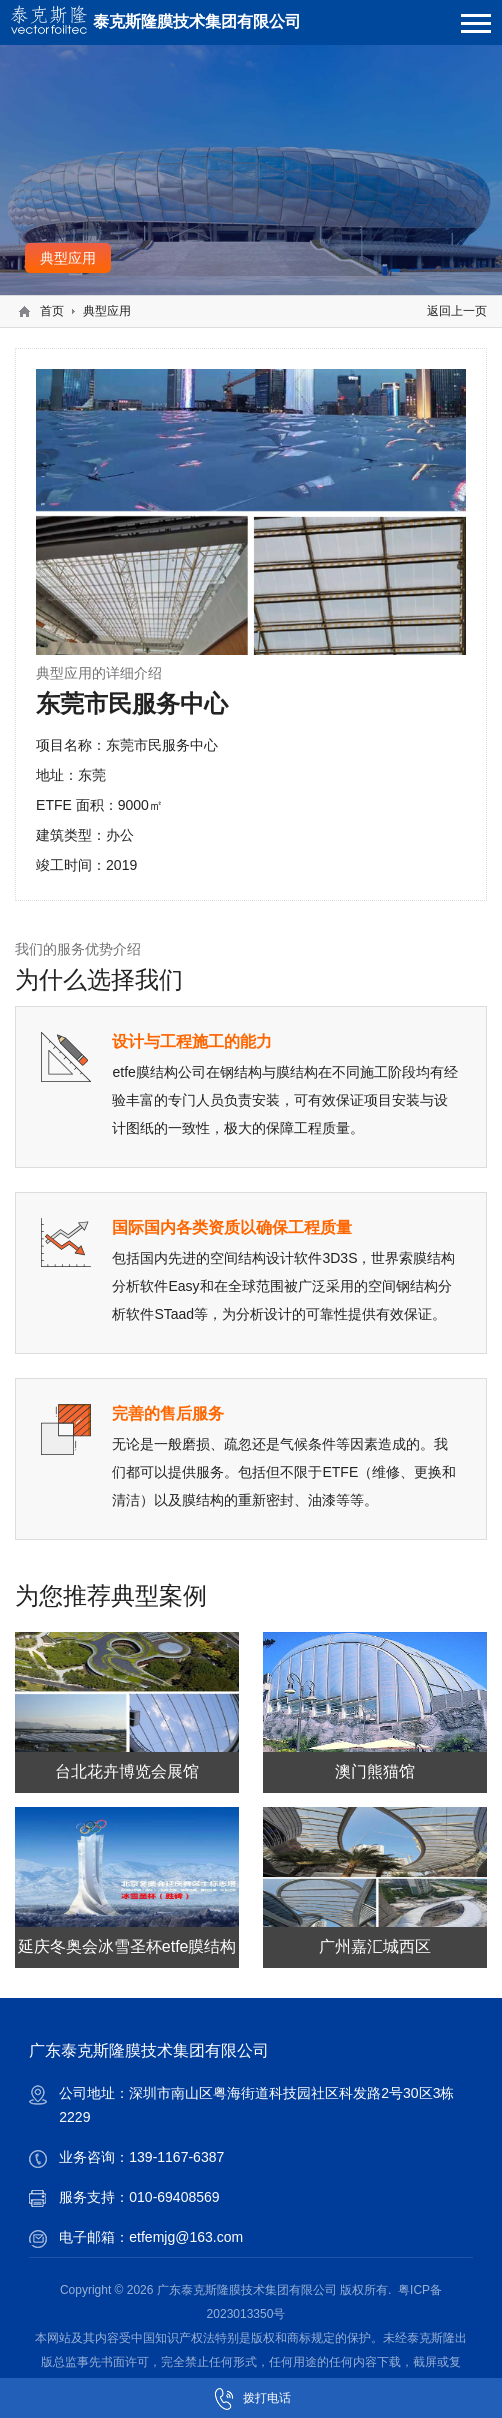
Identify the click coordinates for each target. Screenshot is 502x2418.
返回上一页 (457, 311)
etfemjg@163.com (186, 2237)
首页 (52, 311)
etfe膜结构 (144, 1072)
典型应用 (107, 311)
